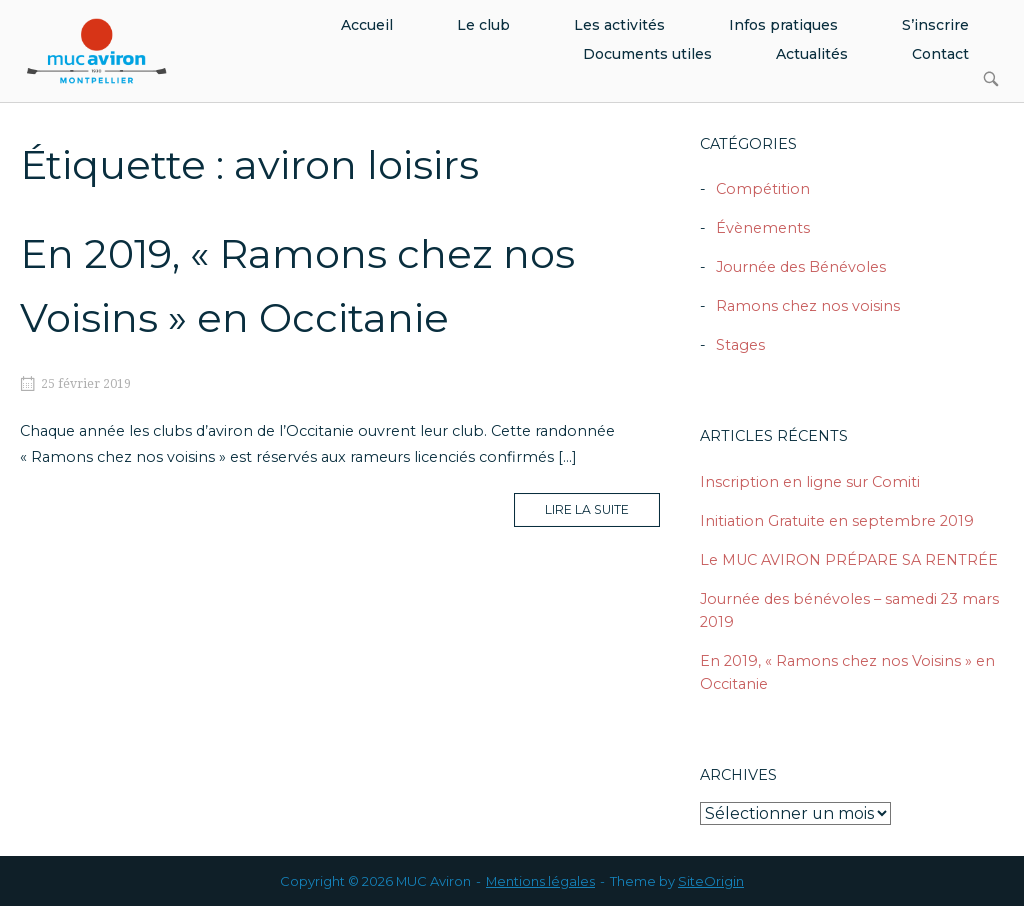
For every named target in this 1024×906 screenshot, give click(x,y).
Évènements (763, 228)
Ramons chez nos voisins (808, 306)
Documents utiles (647, 54)
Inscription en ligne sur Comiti (810, 482)
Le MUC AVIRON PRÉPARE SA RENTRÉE (849, 560)
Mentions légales (540, 881)
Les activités (619, 25)
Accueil (367, 25)
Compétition (763, 189)
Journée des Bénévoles (801, 267)
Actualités (812, 54)
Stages (740, 345)
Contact (940, 54)
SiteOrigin (711, 881)
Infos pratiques (783, 25)
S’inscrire (935, 25)
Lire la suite (602, 514)
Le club (483, 25)
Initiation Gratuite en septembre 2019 (837, 521)
